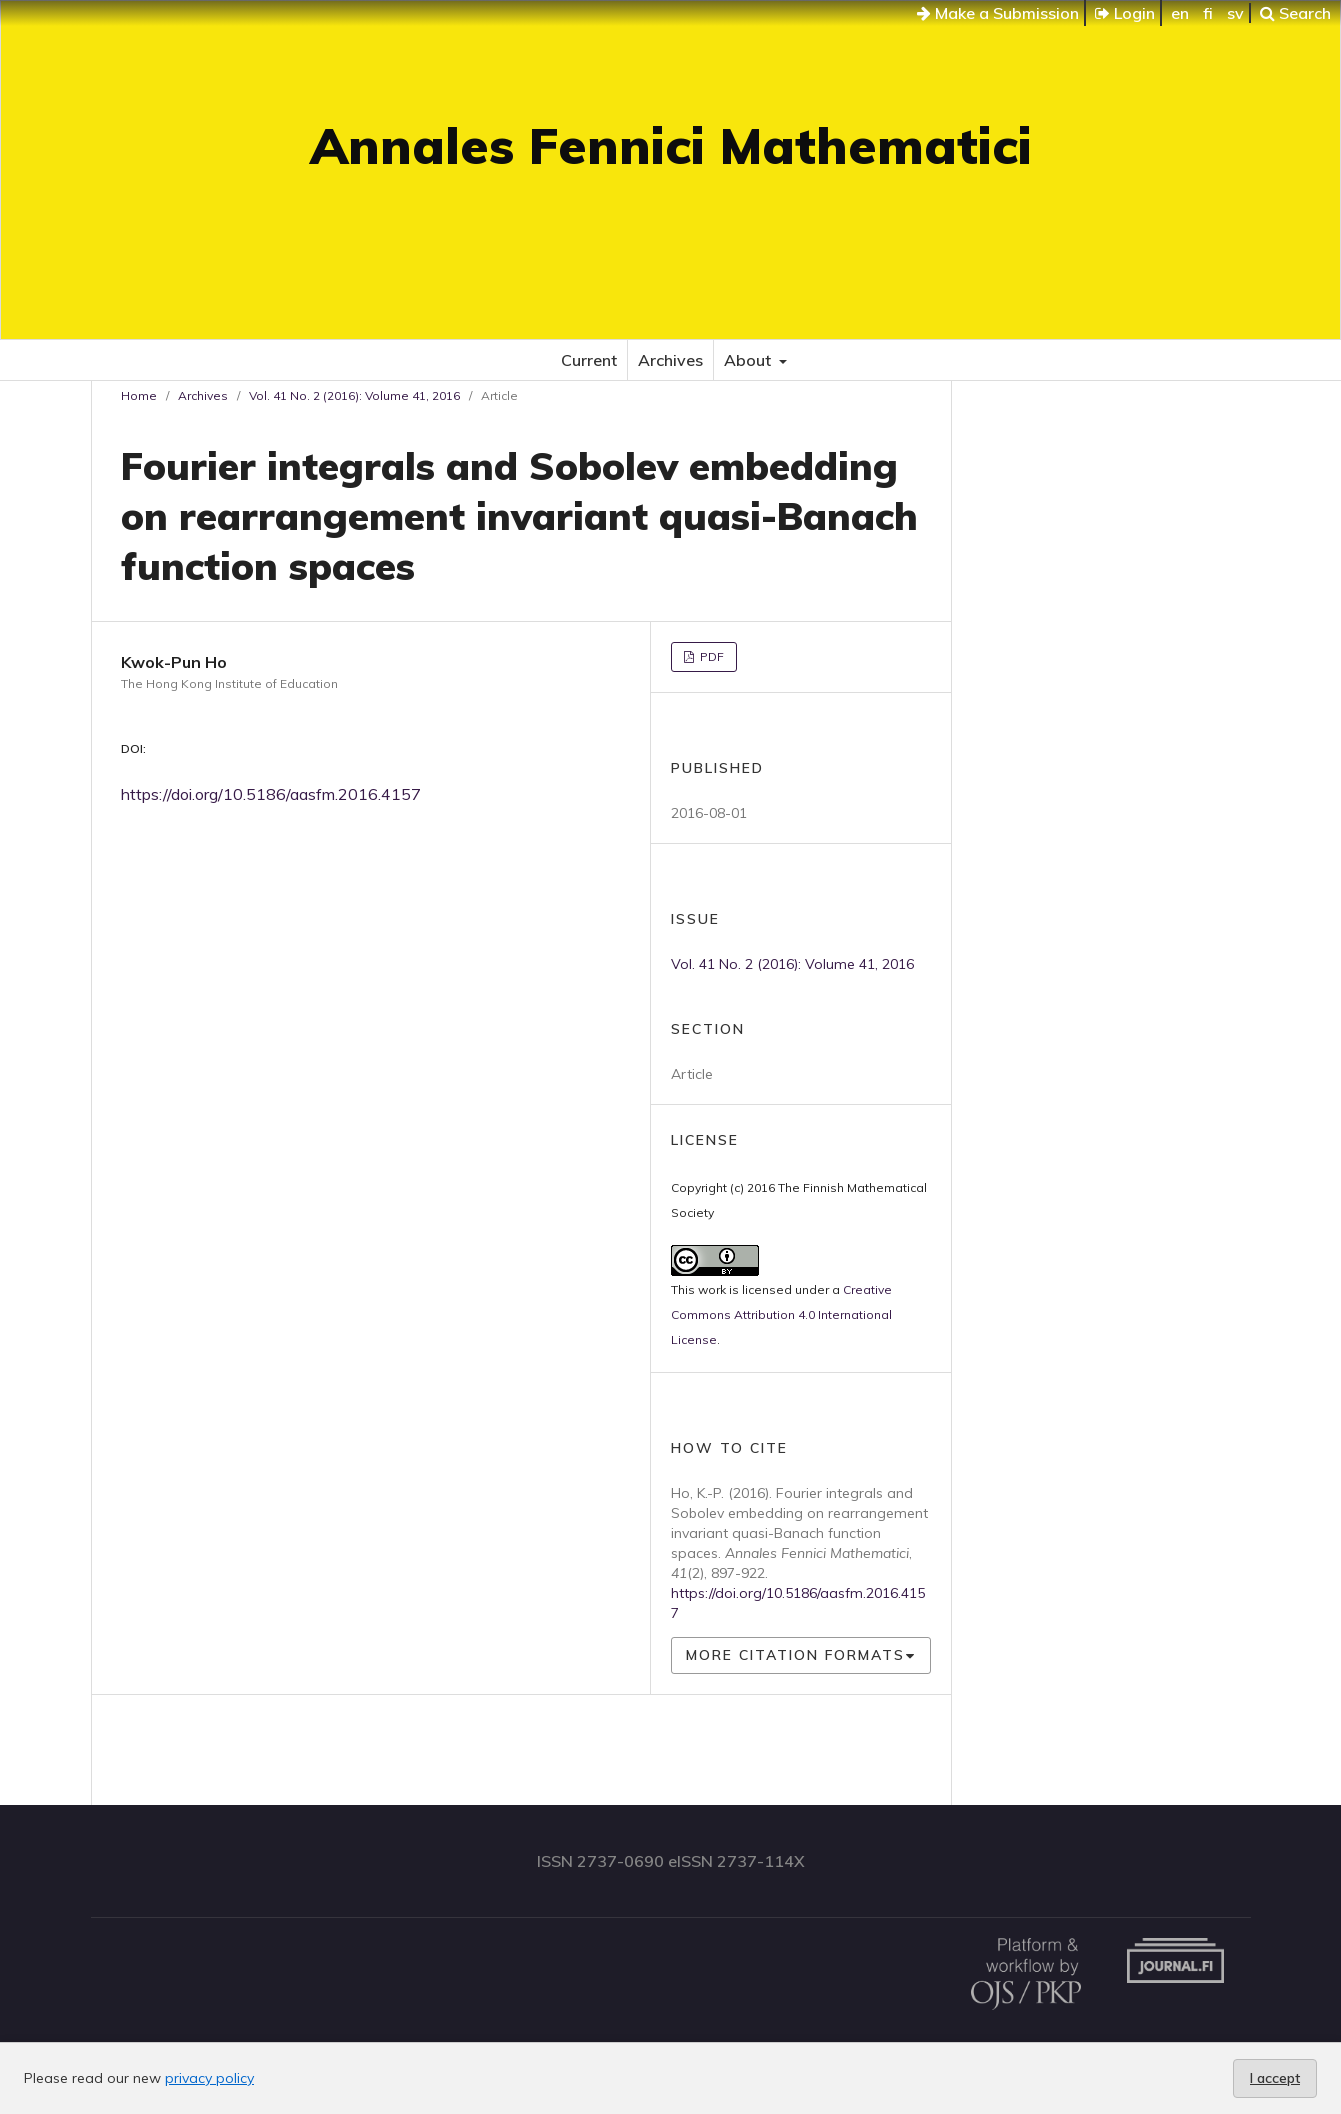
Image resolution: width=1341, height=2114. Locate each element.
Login (1125, 13)
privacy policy (209, 2078)
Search (1295, 13)
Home (139, 395)
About (749, 360)
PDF (710, 656)
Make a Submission (998, 13)
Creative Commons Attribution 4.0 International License (781, 1314)
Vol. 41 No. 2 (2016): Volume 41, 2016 (354, 395)
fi (1208, 13)
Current (589, 360)
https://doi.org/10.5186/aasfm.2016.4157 (271, 794)
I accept (1275, 2078)
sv (1235, 13)
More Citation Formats (795, 1655)
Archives (670, 360)
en (1180, 13)
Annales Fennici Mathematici (671, 145)
